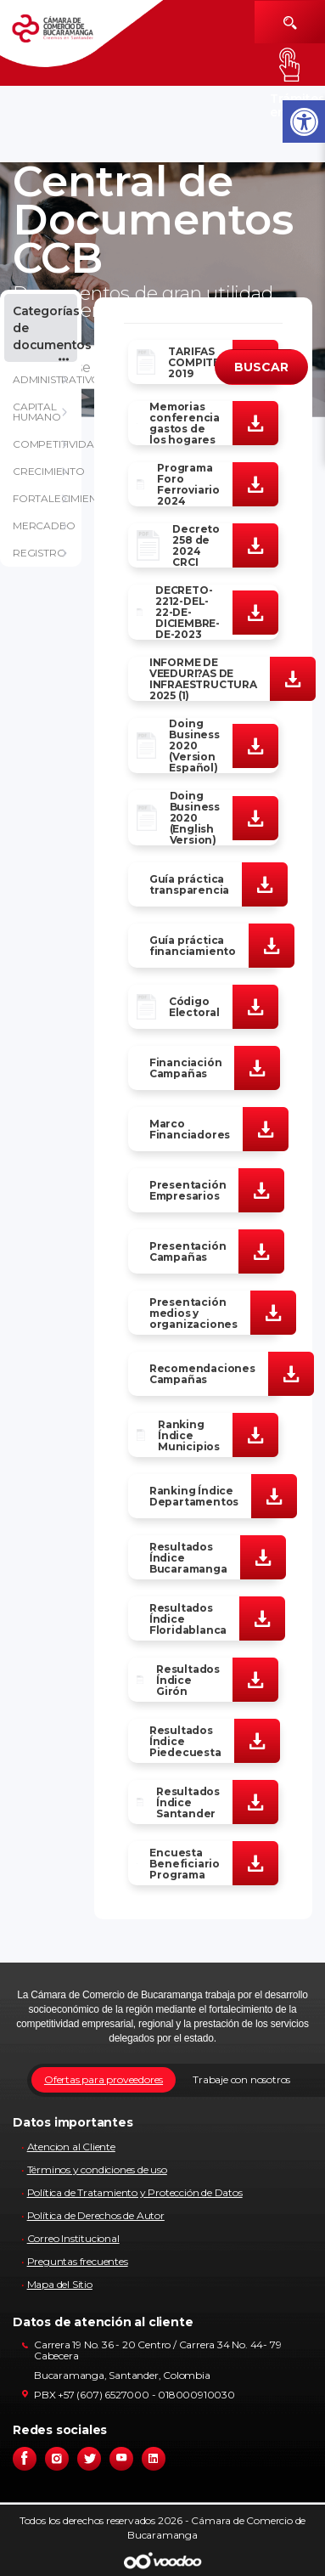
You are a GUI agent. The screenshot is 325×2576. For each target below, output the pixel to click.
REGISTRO (39, 552)
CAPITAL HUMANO (37, 411)
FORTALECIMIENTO (47, 498)
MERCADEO (44, 525)
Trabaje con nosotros (241, 2079)
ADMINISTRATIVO (47, 379)
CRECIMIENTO (47, 471)
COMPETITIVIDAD (47, 444)
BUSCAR (261, 367)
